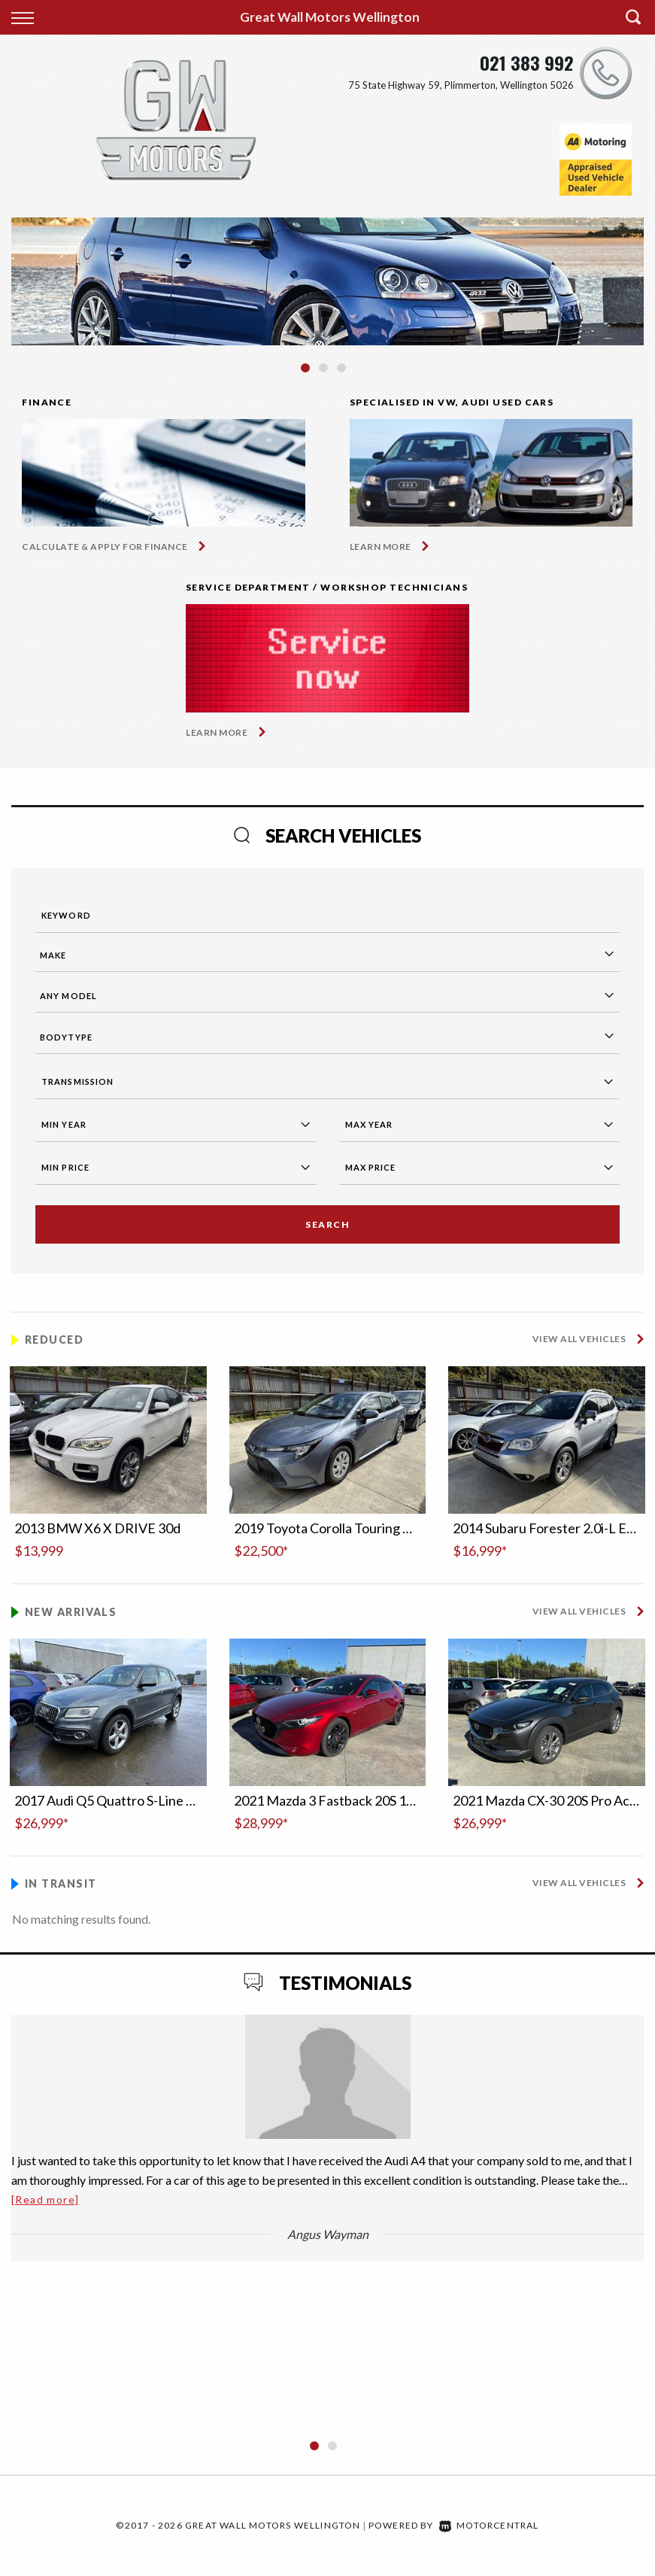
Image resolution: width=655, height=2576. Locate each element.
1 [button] (305, 375)
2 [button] (323, 375)
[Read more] (45, 2199)
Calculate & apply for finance (105, 546)
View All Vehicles (579, 1338)
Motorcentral (489, 2525)
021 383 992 (527, 62)
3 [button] (341, 375)
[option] (327, 281)
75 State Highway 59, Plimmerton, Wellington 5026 (461, 85)
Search (327, 1224)
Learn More (380, 546)
